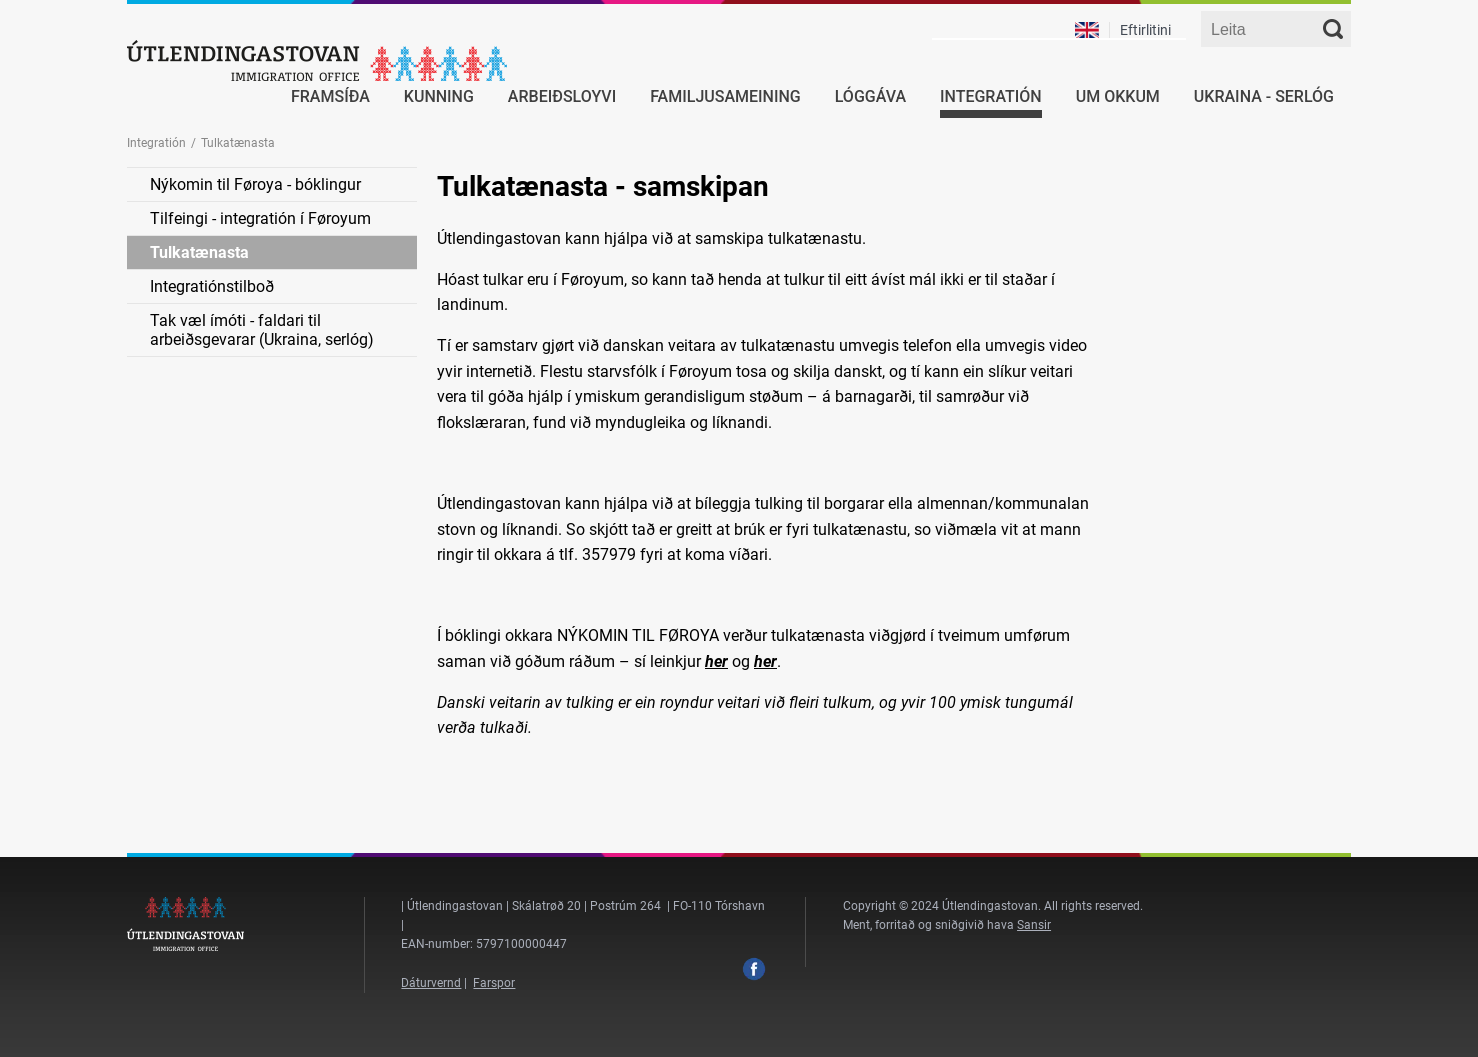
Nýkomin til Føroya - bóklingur (255, 184)
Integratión (991, 96)
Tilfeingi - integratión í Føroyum (260, 218)
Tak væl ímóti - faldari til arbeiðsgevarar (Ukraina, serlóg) (262, 330)
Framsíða (330, 96)
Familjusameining (725, 96)
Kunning (439, 96)
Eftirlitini (1145, 30)
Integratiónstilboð (212, 286)
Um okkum (1118, 96)
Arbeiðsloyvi (562, 96)
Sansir (1034, 925)
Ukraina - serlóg (1264, 96)
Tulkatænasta (199, 252)
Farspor (494, 983)
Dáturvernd (431, 983)
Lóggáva (870, 96)
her (716, 661)
